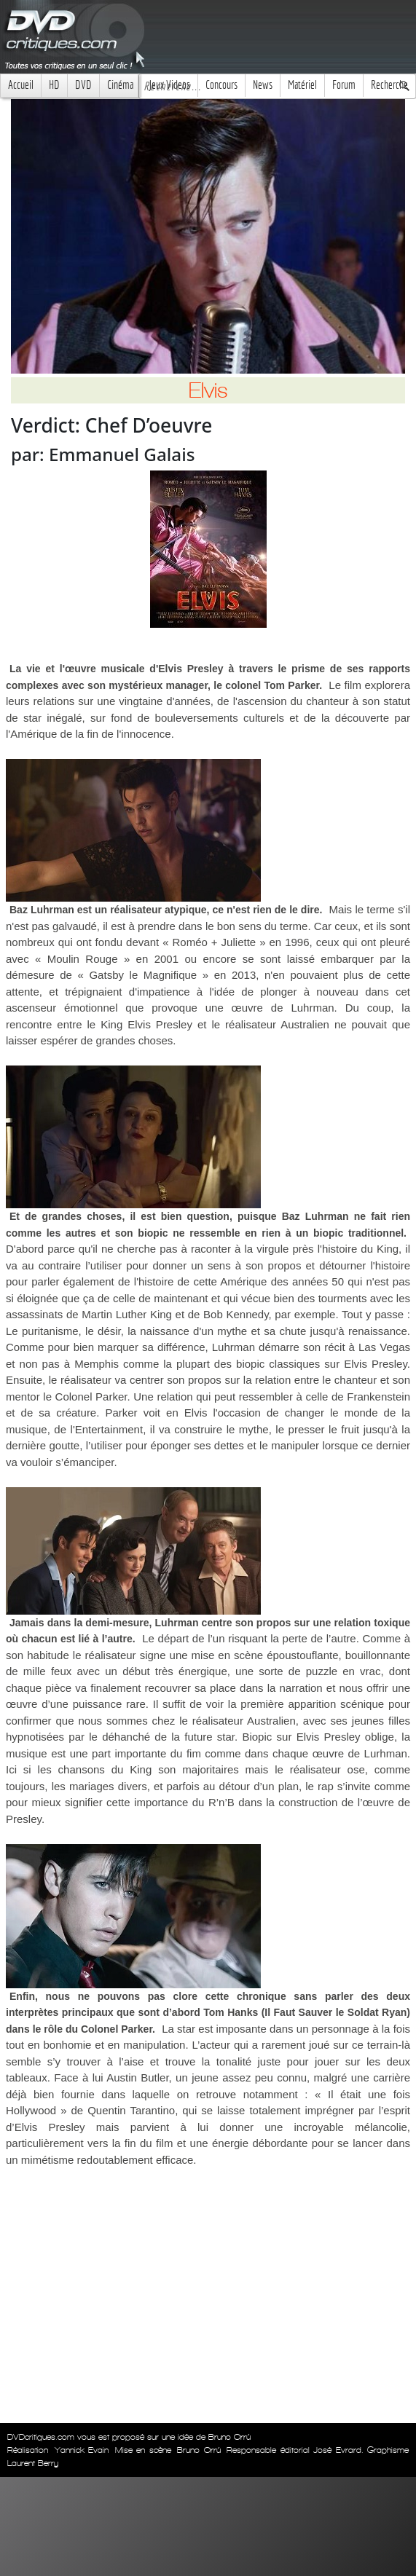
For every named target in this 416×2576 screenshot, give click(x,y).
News (262, 85)
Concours (221, 85)
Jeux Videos (169, 85)
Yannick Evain (82, 2450)
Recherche (389, 85)
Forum (344, 85)
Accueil (21, 85)
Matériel (302, 85)
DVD (83, 85)
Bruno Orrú (199, 2450)
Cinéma (120, 85)
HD (54, 85)
